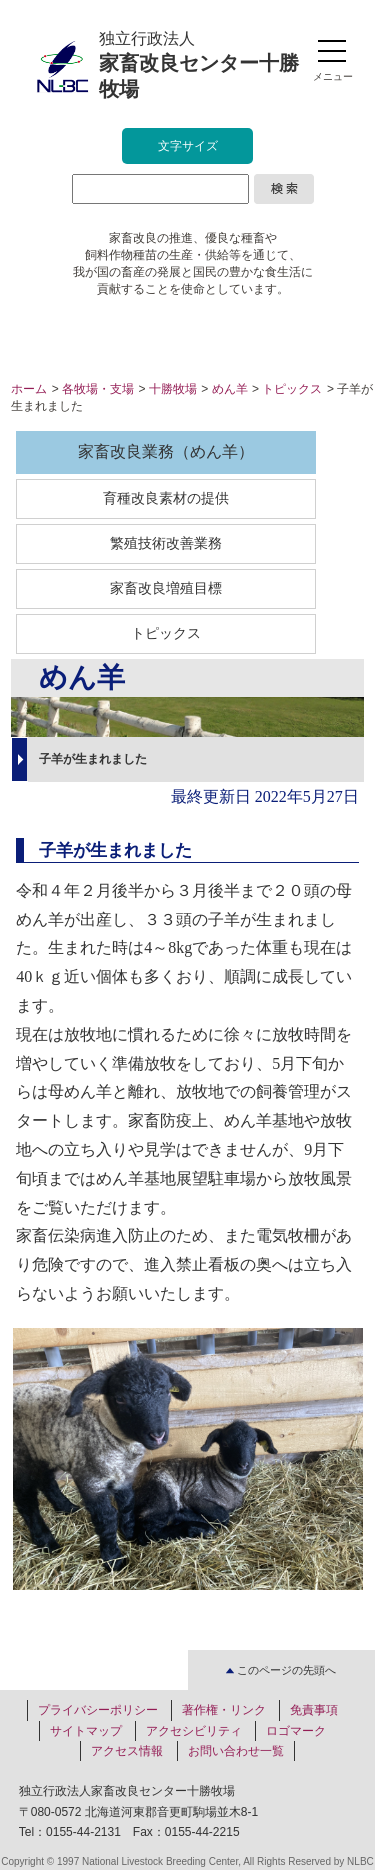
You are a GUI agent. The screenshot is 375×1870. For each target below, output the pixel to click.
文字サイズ (188, 146)
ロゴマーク (296, 1731)
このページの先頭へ (281, 1670)
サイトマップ (86, 1731)
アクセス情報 (127, 1751)
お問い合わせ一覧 (236, 1751)
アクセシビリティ (194, 1731)
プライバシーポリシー (98, 1710)
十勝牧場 (173, 389)
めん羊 (230, 389)
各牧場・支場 (98, 389)
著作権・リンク (224, 1710)
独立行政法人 (199, 65)
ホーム (29, 389)
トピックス (292, 389)
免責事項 (314, 1710)
